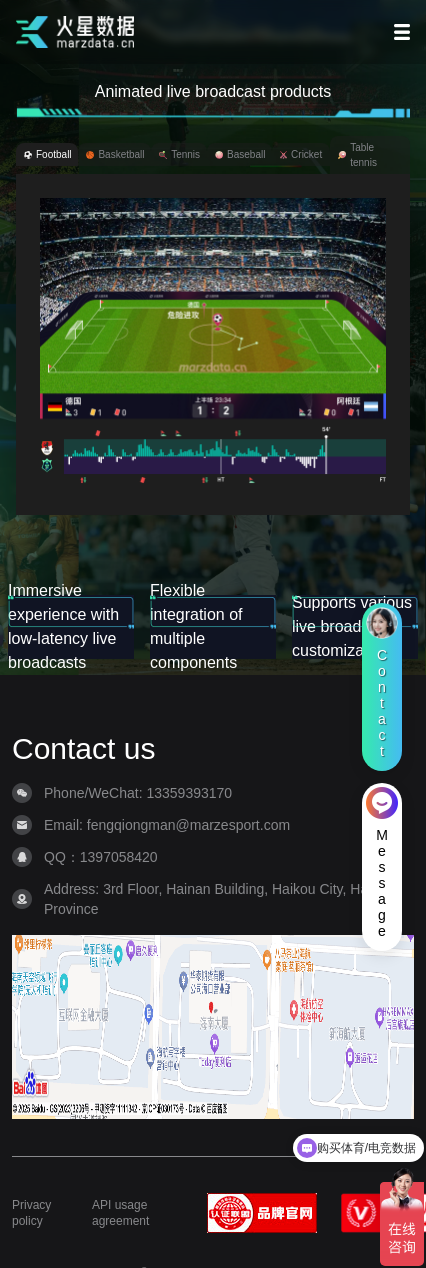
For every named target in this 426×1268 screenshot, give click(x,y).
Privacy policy (31, 1213)
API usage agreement (120, 1213)
